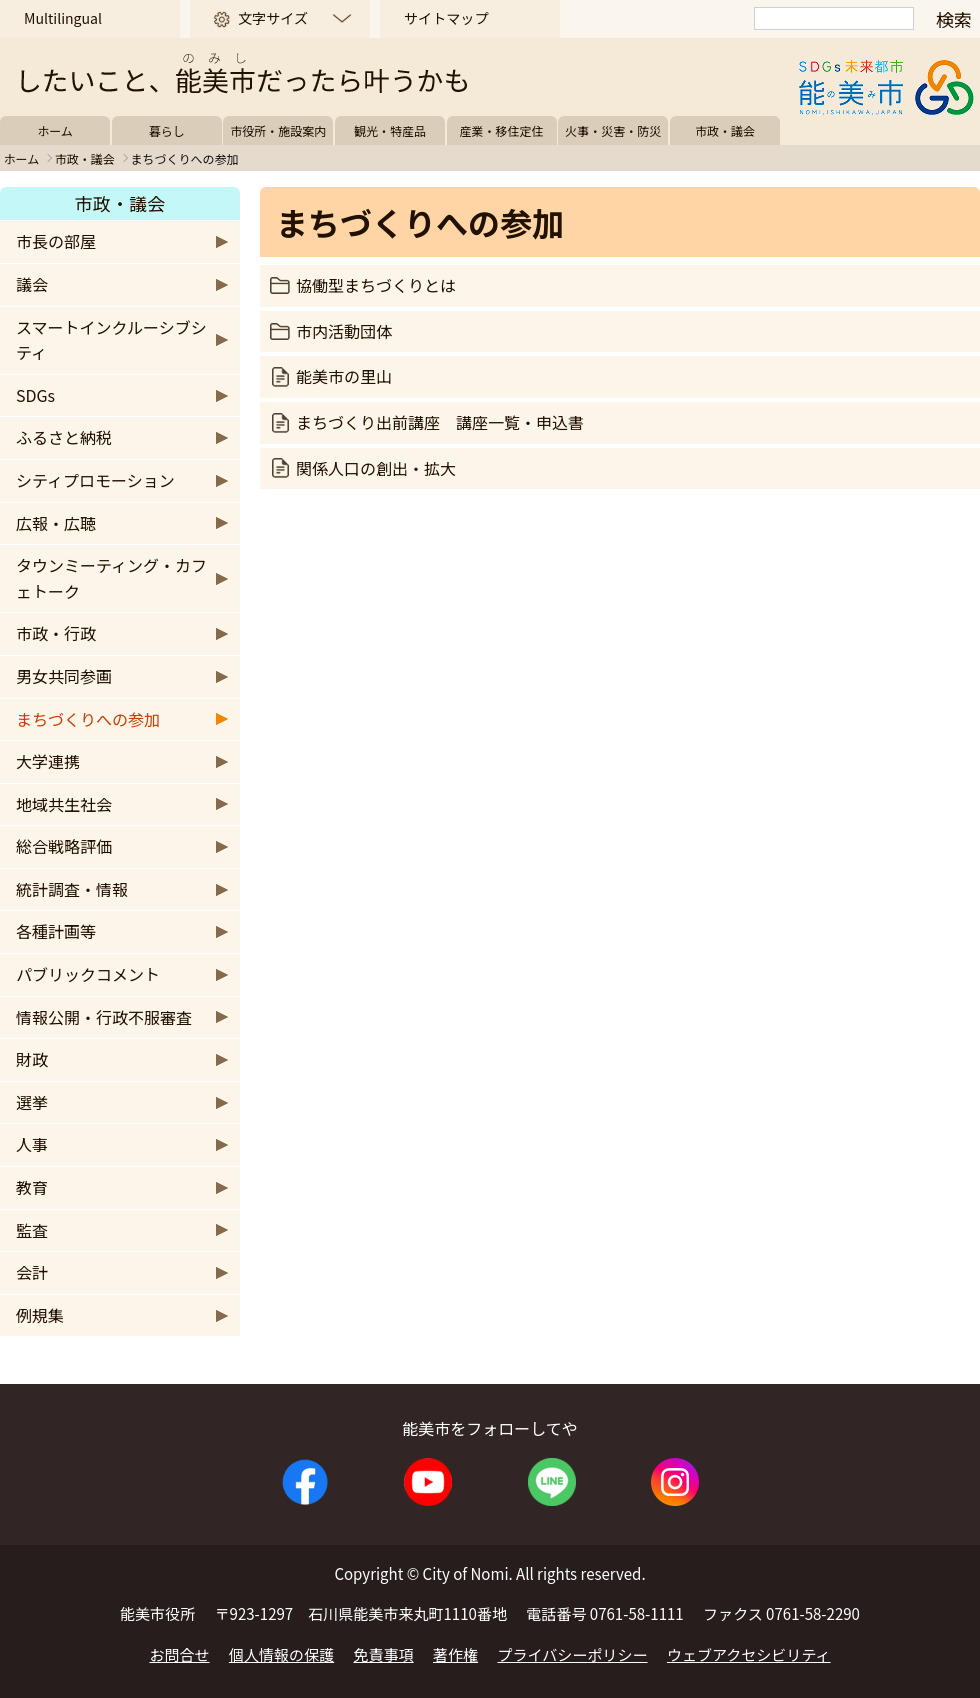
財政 (32, 1059)
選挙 (32, 1102)
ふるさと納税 (64, 437)
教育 (32, 1187)
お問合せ (179, 1654)
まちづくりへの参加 (88, 719)
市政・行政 (56, 633)
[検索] (834, 18)
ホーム (55, 130)
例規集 (40, 1315)
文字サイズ (273, 18)
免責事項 (384, 1654)
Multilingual (63, 18)
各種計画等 (56, 931)
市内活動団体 (344, 331)
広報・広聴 (56, 523)
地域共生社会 (64, 804)
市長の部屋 (56, 241)
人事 (32, 1144)
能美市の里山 (344, 376)
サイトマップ (446, 18)
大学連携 (48, 761)
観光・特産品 (390, 130)
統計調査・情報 (72, 889)
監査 (32, 1230)
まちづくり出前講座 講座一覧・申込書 (440, 422)
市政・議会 (725, 130)
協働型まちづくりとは (376, 285)
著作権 (455, 1654)
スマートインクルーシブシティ (111, 340)
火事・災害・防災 (613, 130)
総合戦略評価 (64, 846)
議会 (32, 284)
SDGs (35, 395)
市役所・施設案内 (278, 130)
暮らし (167, 130)
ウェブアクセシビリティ (749, 1654)
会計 (32, 1272)
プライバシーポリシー (573, 1654)
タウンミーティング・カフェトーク (111, 578)
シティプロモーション (95, 480)
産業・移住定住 (502, 130)
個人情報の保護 (281, 1654)
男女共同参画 (64, 676)
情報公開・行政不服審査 (104, 1017)
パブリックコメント (88, 974)
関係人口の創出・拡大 (376, 468)
